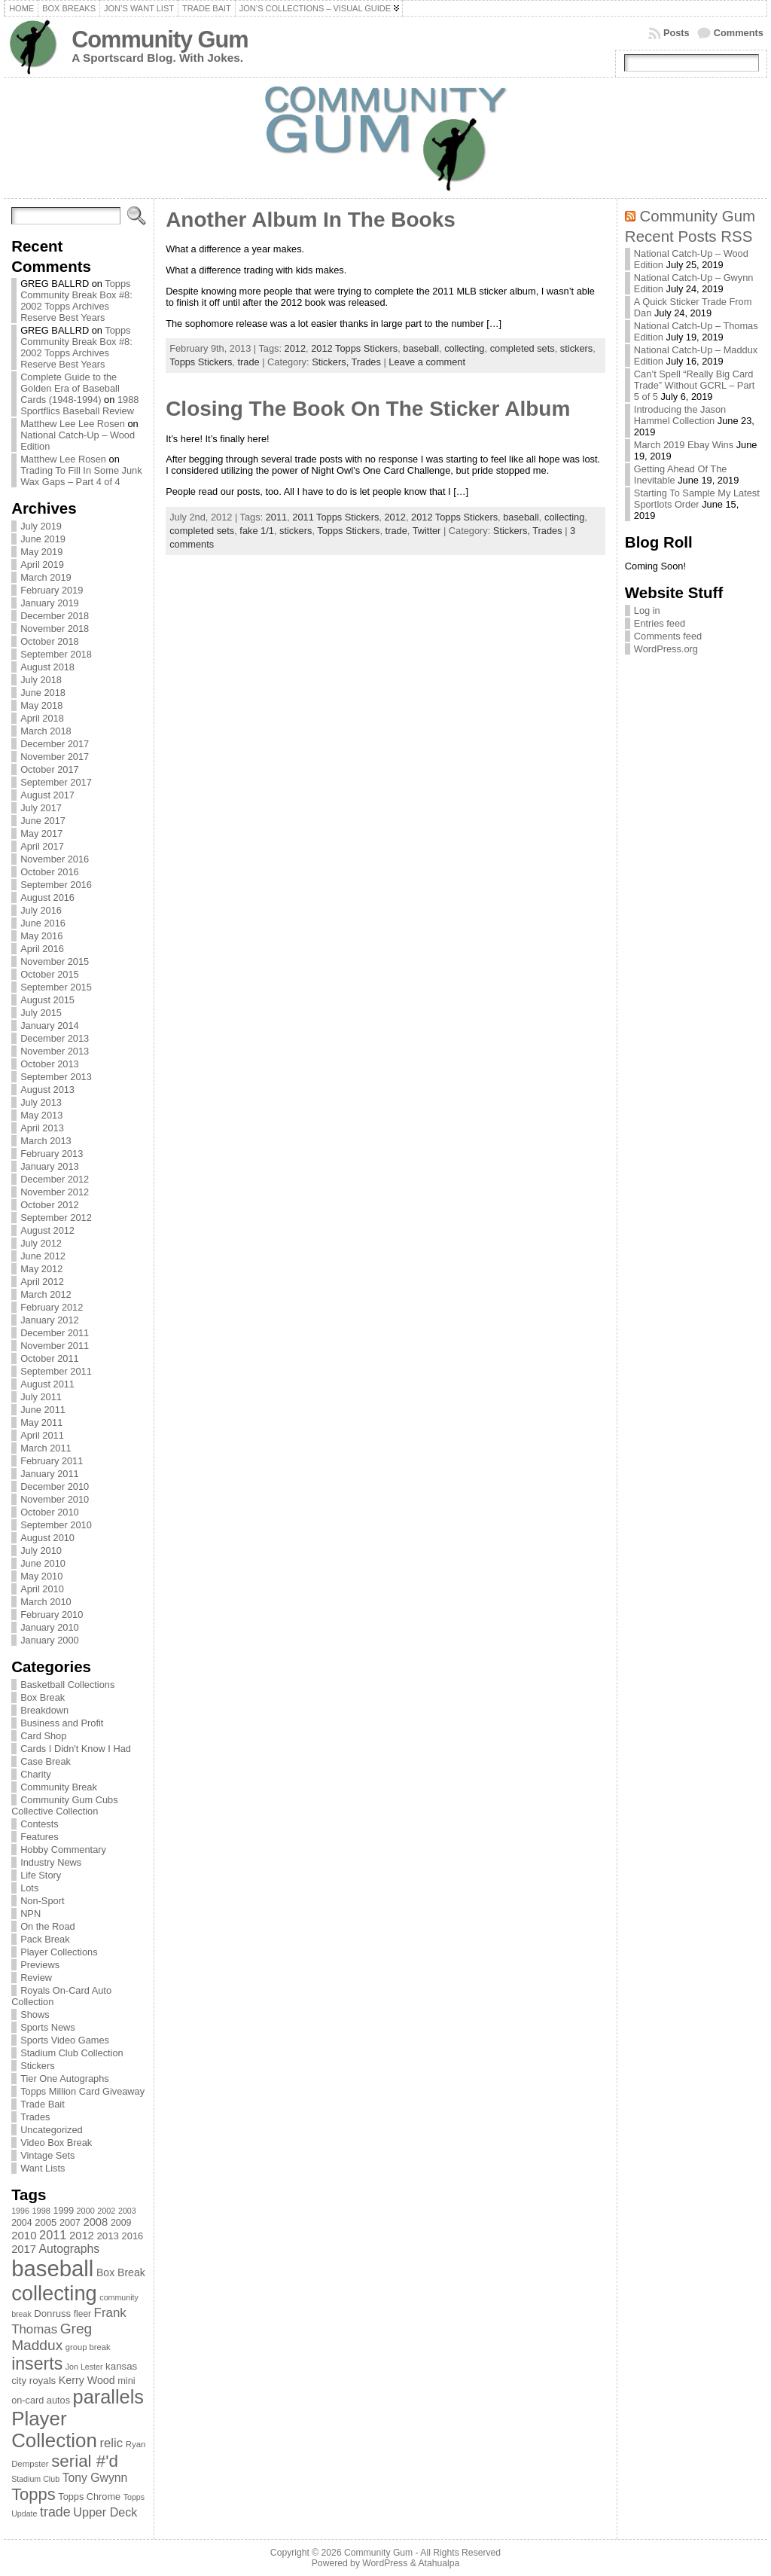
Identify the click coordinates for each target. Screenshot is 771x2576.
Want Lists (42, 2168)
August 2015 (47, 1000)
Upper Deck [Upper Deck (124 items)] (105, 2512)
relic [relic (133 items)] (111, 2443)
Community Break (58, 1787)
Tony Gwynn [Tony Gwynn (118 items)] (95, 2477)
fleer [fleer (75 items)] (82, 2314)
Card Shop (43, 1735)
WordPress (384, 2563)
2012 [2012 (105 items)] (81, 2236)
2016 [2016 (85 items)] (133, 2236)
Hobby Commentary (63, 1849)
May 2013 (41, 1115)
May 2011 (41, 1422)
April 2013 (42, 1128)
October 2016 (49, 871)
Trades (35, 2117)
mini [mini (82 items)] (126, 2380)
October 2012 (49, 1204)
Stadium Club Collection (71, 2053)
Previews (39, 1964)
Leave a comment (427, 362)
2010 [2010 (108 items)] (23, 2235)
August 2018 (47, 667)
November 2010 (54, 1499)
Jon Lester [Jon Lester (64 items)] (84, 2366)
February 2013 (51, 1153)
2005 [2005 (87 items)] (45, 2222)
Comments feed (668, 636)
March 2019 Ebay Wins (683, 444)
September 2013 (56, 1076)
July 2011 (41, 1396)
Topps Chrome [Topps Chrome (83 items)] (89, 2496)
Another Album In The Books (311, 219)
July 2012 (41, 1243)
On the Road (47, 1926)
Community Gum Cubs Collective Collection (64, 1805)
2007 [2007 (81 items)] (70, 2222)
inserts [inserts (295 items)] (36, 2363)
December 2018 (54, 615)
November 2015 (54, 961)
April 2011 (42, 1435)
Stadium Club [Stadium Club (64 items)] (35, 2478)
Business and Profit (61, 1723)
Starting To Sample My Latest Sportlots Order (697, 498)
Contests (39, 1824)
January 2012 (49, 1320)
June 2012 (43, 1256)
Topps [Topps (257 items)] (33, 2494)
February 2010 (51, 1614)
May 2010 (41, 1576)
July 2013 (41, 1102)
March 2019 (46, 577)
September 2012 (56, 1217)
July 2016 (41, 910)
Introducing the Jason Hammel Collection (680, 415)
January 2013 (49, 1166)
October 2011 (49, 1358)
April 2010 (42, 1589)
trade (248, 362)
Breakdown (44, 1710)
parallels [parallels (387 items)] (108, 2396)
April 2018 (42, 718)
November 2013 (54, 1051)
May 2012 (41, 1268)
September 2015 (56, 987)
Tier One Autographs (64, 2078)
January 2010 (49, 1627)
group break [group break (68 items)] (88, 2347)
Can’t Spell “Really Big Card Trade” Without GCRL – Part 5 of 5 (694, 385)
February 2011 (51, 1461)
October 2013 (49, 1064)
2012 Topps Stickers (354, 348)
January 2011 (49, 1473)
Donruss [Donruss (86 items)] (52, 2313)
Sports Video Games (64, 2040)
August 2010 (47, 1537)
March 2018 (46, 731)
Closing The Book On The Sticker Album (368, 408)
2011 (276, 517)
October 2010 (49, 1512)
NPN (30, 1913)
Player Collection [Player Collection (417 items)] (54, 2429)
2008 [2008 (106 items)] (95, 2222)
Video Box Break (56, 2142)
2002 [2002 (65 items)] (106, 2210)
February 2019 (51, 590)
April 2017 (42, 846)
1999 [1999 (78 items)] (64, 2210)
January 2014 (49, 1025)
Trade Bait (42, 2104)
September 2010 (56, 1525)
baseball (421, 348)
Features (39, 1836)
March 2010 (46, 1601)
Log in (647, 610)
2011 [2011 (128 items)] (52, 2235)
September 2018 (56, 654)
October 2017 (49, 769)
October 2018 (49, 641)
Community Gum (160, 39)
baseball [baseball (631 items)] (52, 2268)
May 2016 (41, 936)
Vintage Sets (47, 2155)
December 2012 (54, 1179)
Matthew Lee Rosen (63, 459)
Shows (34, 2014)
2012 (295, 348)
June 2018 (43, 692)
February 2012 (51, 1307)
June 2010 (43, 1563)
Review (36, 1977)
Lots (29, 1888)
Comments (738, 32)
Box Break (42, 1697)
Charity (35, 1774)
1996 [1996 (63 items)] (20, 2210)
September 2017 (56, 782)
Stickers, (331, 362)
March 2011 (46, 1448)
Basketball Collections (67, 1684)
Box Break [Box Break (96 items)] (120, 2272)
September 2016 (56, 884)
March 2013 (46, 1140)
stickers (576, 348)
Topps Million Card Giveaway (82, 2091)
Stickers (37, 2065)
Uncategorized (51, 2129)
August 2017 (47, 795)
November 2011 (54, 1345)
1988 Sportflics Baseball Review (79, 405)
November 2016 (54, 859)
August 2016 (47, 897)
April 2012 (42, 1281)
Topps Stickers (200, 362)
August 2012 (47, 1230)
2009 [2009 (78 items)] (121, 2222)
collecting (464, 348)
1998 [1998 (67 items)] (41, 2210)
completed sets (522, 348)
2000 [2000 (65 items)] (86, 2210)
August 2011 (47, 1384)
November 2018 (54, 628)
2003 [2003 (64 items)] (127, 2210)
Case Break (45, 1761)
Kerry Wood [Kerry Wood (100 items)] (87, 2380)
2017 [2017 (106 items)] (23, 2249)
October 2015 (49, 974)
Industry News (50, 1862)
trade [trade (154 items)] (55, 2512)
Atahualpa (438, 2563)
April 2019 (42, 564)
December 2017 (54, 743)
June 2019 (43, 539)
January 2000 (49, 1640)
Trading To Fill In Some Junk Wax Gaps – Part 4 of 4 (81, 476)
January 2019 (49, 603)
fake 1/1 (256, 530)
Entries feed (659, 623)
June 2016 (43, 923)
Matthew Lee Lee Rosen (72, 423)
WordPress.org (666, 649)
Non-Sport (42, 1900)
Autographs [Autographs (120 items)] (69, 2248)
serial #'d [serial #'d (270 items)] (84, 2461)
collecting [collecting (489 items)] (54, 2293)
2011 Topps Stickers (335, 517)
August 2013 (47, 1089)
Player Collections (58, 1952)
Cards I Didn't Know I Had (75, 1748)
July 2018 (41, 679)
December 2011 (54, 1332)
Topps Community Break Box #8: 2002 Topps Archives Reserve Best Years (76, 300)
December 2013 (54, 1038)
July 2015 (41, 1012)
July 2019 (41, 526)
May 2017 (41, 833)
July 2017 (41, 807)
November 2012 (54, 1192)
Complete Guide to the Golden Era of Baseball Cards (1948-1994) (70, 388)
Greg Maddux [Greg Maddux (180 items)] (51, 2337)
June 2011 (43, 1409)
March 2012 (46, 1294)
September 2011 (56, 1371)
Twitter (427, 530)
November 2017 (54, 756)
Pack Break (44, 1939)
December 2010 (54, 1486)
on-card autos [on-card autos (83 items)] (40, 2400)
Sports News (47, 2027)
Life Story (40, 1875)
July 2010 (41, 1550)
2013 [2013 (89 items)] (107, 2236)
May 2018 (41, 705)
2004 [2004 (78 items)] (21, 2222)
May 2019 (41, 551)
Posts (676, 32)
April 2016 (42, 948)
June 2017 (43, 820)
